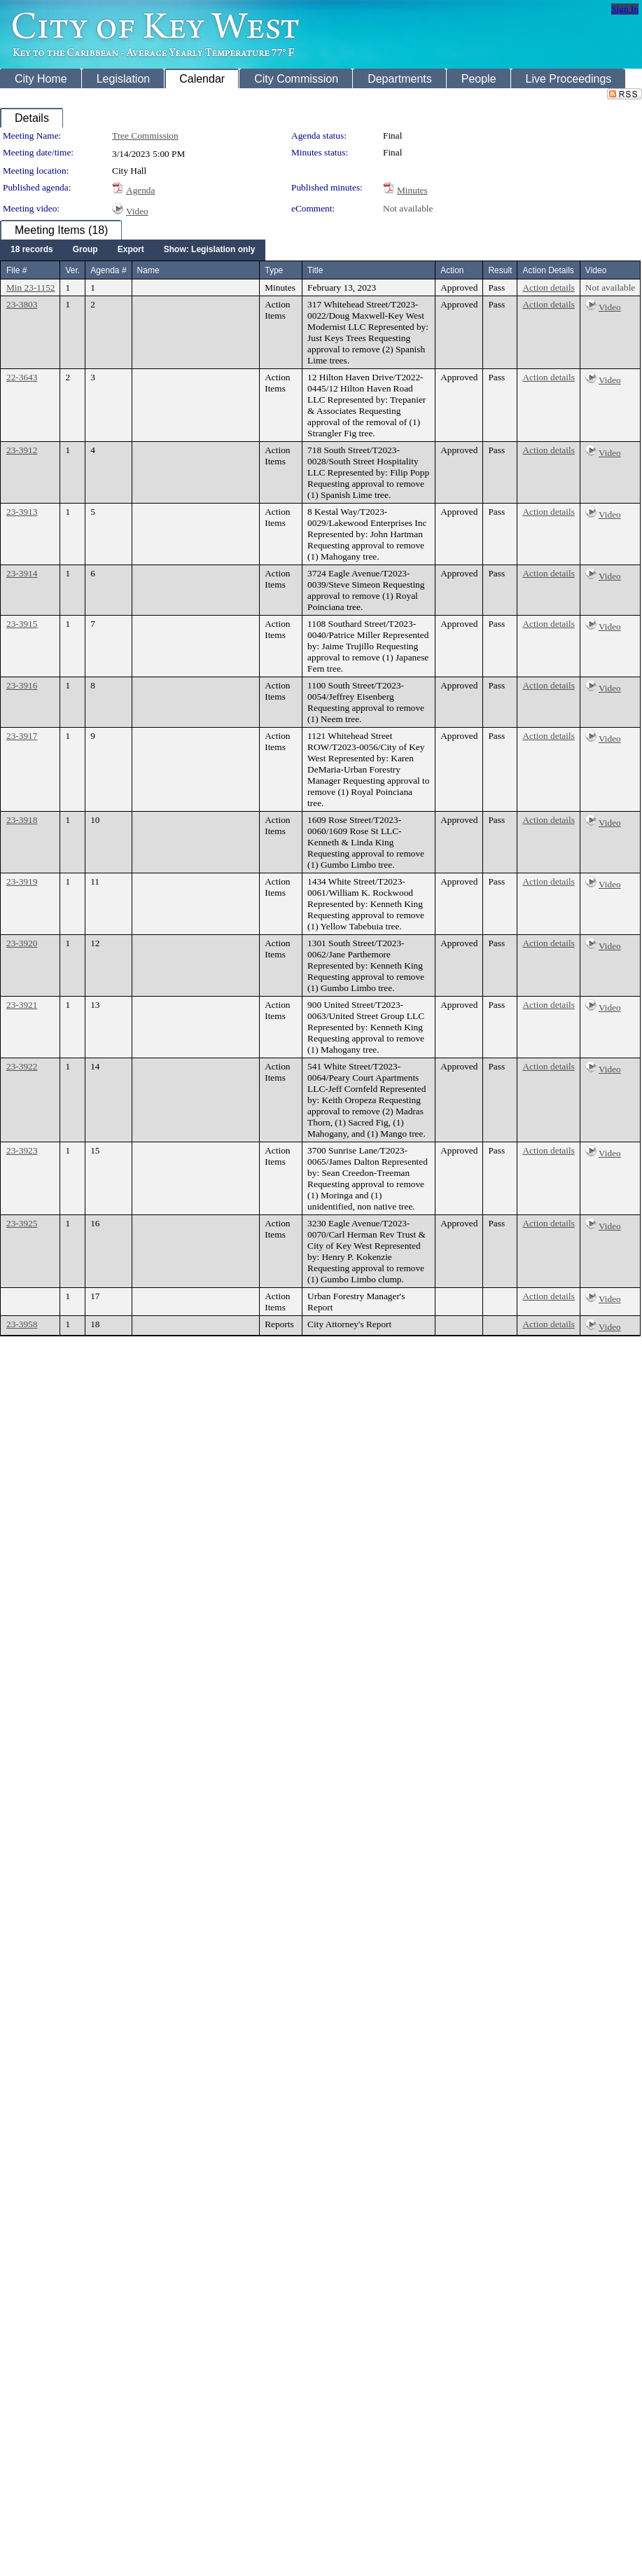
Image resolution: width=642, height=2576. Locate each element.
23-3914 (21, 573)
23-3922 (21, 1066)
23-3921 (21, 1004)
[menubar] (132, 250)
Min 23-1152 (30, 287)
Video (137, 211)
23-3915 (21, 623)
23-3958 (21, 1324)
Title (315, 270)
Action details (548, 287)
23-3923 (21, 1150)
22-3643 (21, 377)
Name (148, 270)
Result (500, 270)
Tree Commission (145, 135)
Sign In (624, 9)
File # (16, 270)
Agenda (140, 190)
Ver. (72, 270)
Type (274, 270)
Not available (408, 208)
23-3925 (21, 1223)
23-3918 (21, 820)
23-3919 (21, 881)
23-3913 (21, 511)
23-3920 (21, 943)
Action (451, 270)
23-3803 (21, 304)
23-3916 (21, 685)
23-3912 (21, 450)
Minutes (412, 190)
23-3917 (21, 735)
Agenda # (108, 270)
